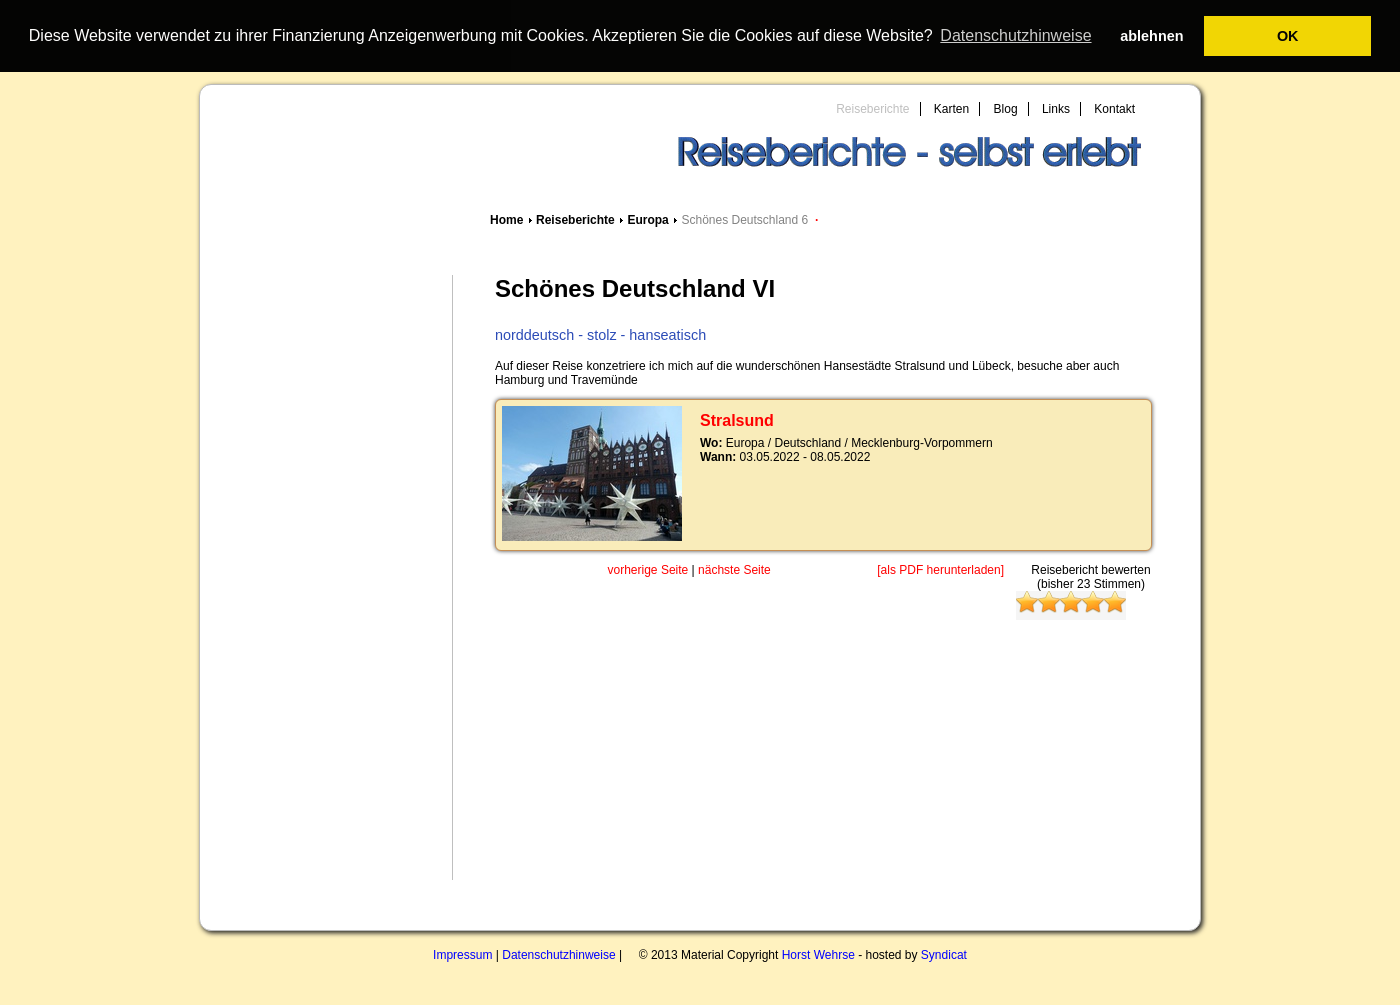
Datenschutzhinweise (558, 955)
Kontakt (1114, 109)
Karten (951, 109)
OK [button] (1288, 36)
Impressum (462, 955)
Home (506, 220)
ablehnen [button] (1151, 36)
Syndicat (944, 955)
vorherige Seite (648, 570)
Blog (1006, 109)
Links (1056, 109)
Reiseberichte (872, 109)
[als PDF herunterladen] (940, 570)
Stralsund (737, 420)
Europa (647, 220)
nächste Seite (734, 570)
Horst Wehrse (818, 955)
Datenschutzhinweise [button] (1015, 35)
